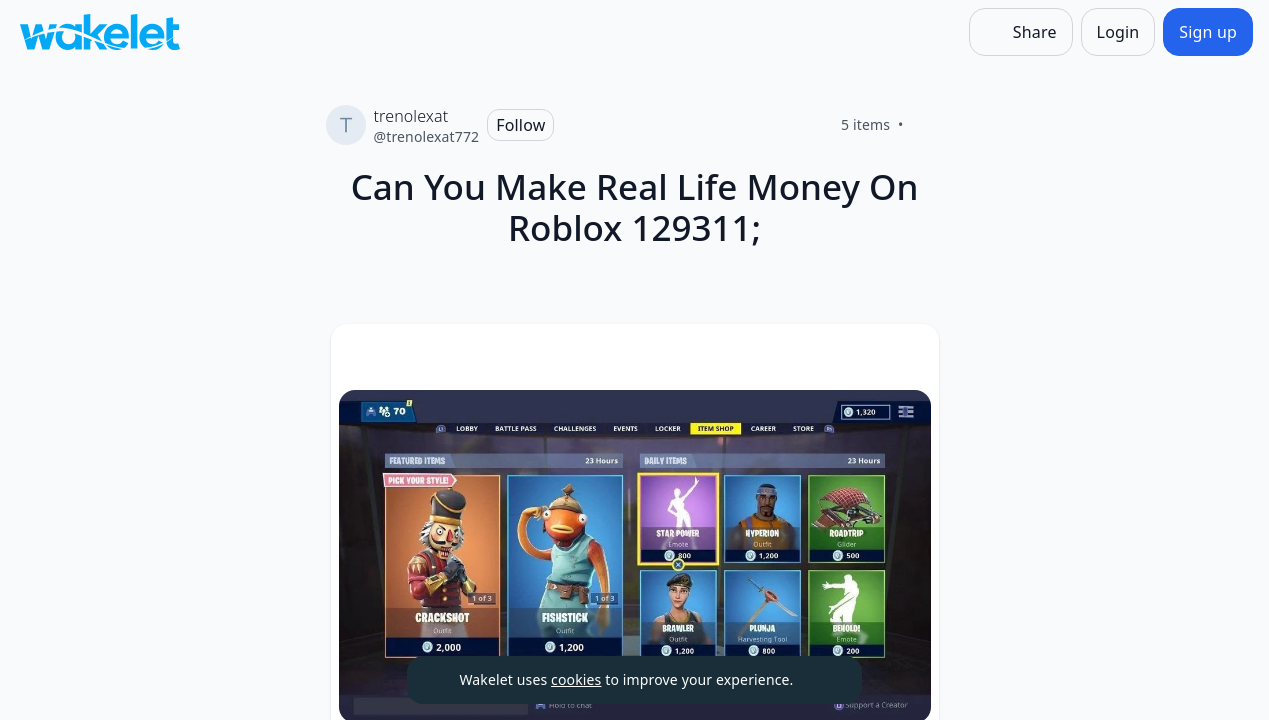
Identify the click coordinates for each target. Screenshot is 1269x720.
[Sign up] (1208, 32)
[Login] (1118, 32)
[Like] (928, 125)
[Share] (1021, 32)
